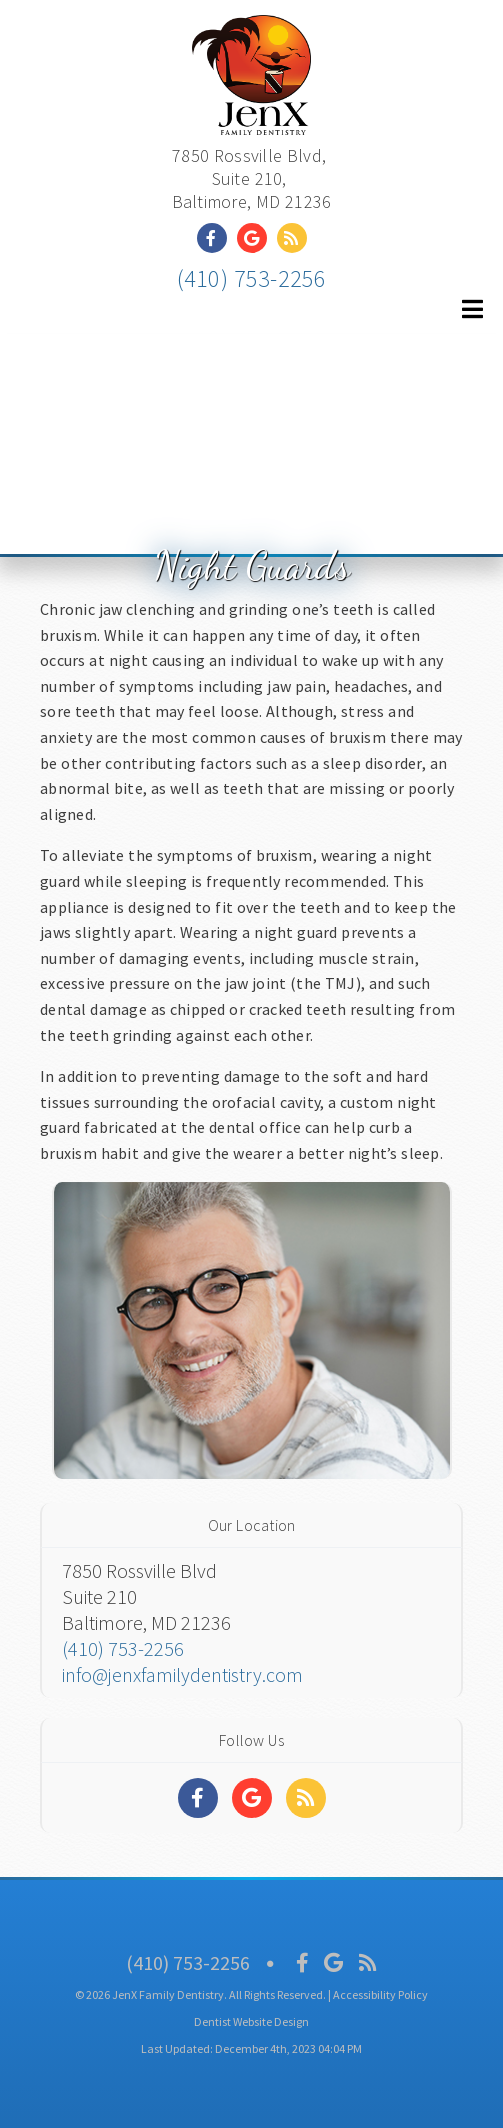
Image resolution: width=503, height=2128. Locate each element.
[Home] (251, 114)
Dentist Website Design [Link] (251, 2021)
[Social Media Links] (198, 1798)
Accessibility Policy (380, 1994)
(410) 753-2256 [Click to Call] (252, 278)
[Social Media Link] (217, 238)
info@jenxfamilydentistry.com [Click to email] (182, 1674)
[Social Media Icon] (302, 1962)
